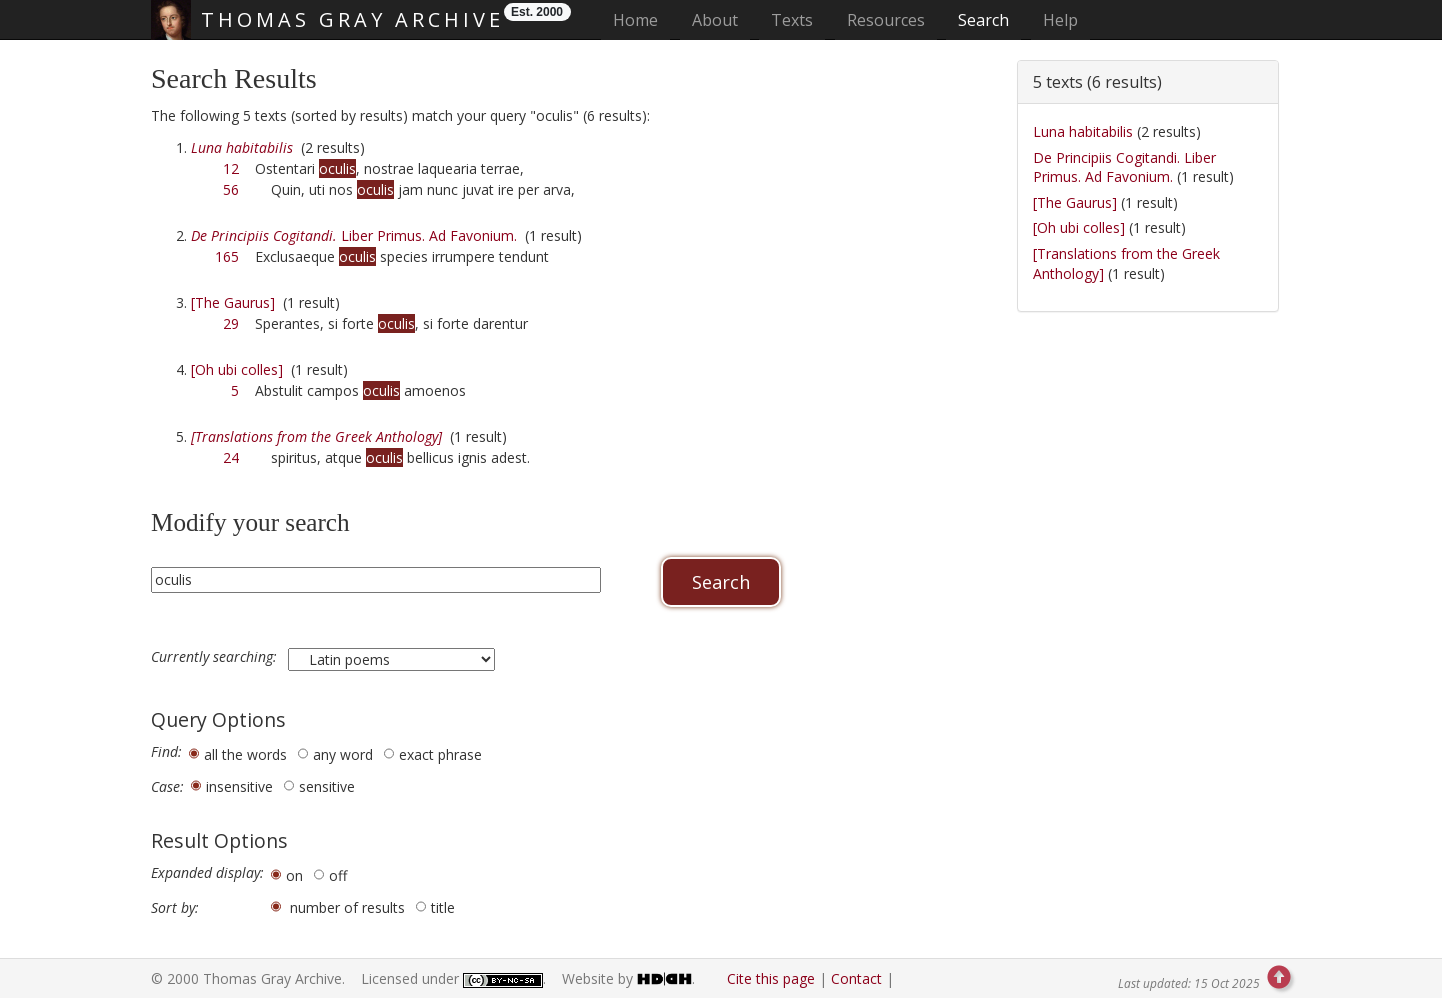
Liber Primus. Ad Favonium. (354, 235)
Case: (167, 787)
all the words (245, 754)
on (294, 875)
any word (343, 754)
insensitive (239, 786)
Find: (166, 752)
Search (983, 20)
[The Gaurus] (233, 302)
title (443, 907)
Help (1060, 20)
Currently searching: (216, 657)
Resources (886, 20)
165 (227, 256)
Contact (856, 978)
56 (231, 189)
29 (231, 323)
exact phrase (440, 754)
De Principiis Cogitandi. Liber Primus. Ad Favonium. (1124, 167)
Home (641, 19)
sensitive (327, 786)
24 (231, 457)
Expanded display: (207, 873)
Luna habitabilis (1083, 131)
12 (231, 168)
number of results (347, 907)
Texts (792, 20)
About (715, 20)
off (338, 875)
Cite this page (771, 978)
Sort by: (175, 908)
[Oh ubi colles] (237, 369)
